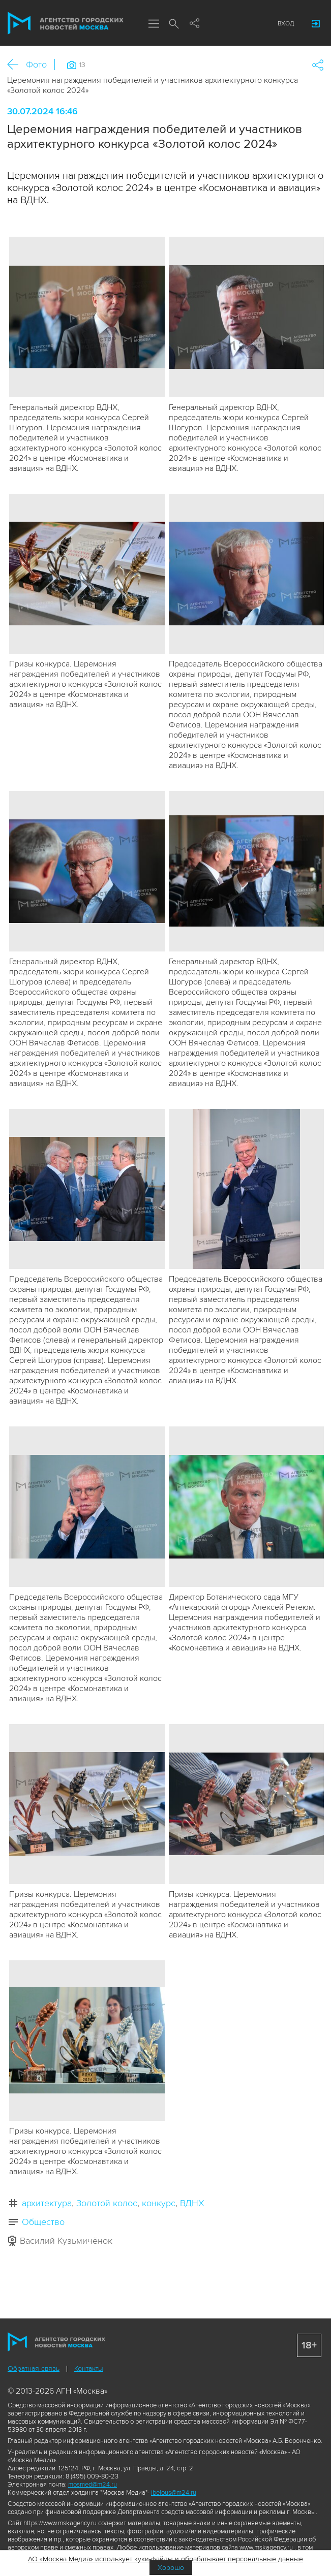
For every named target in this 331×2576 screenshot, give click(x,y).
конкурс (158, 2203)
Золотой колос (106, 2203)
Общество (43, 2222)
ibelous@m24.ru (173, 2493)
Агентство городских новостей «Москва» (66, 23)
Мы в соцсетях (194, 24)
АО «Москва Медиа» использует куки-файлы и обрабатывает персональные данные (165, 2559)
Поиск (174, 24)
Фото (36, 64)
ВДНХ (192, 2203)
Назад (16, 65)
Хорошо (171, 2567)
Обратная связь (33, 2368)
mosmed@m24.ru (92, 2484)
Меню (153, 24)
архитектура (47, 2203)
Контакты (88, 2368)
